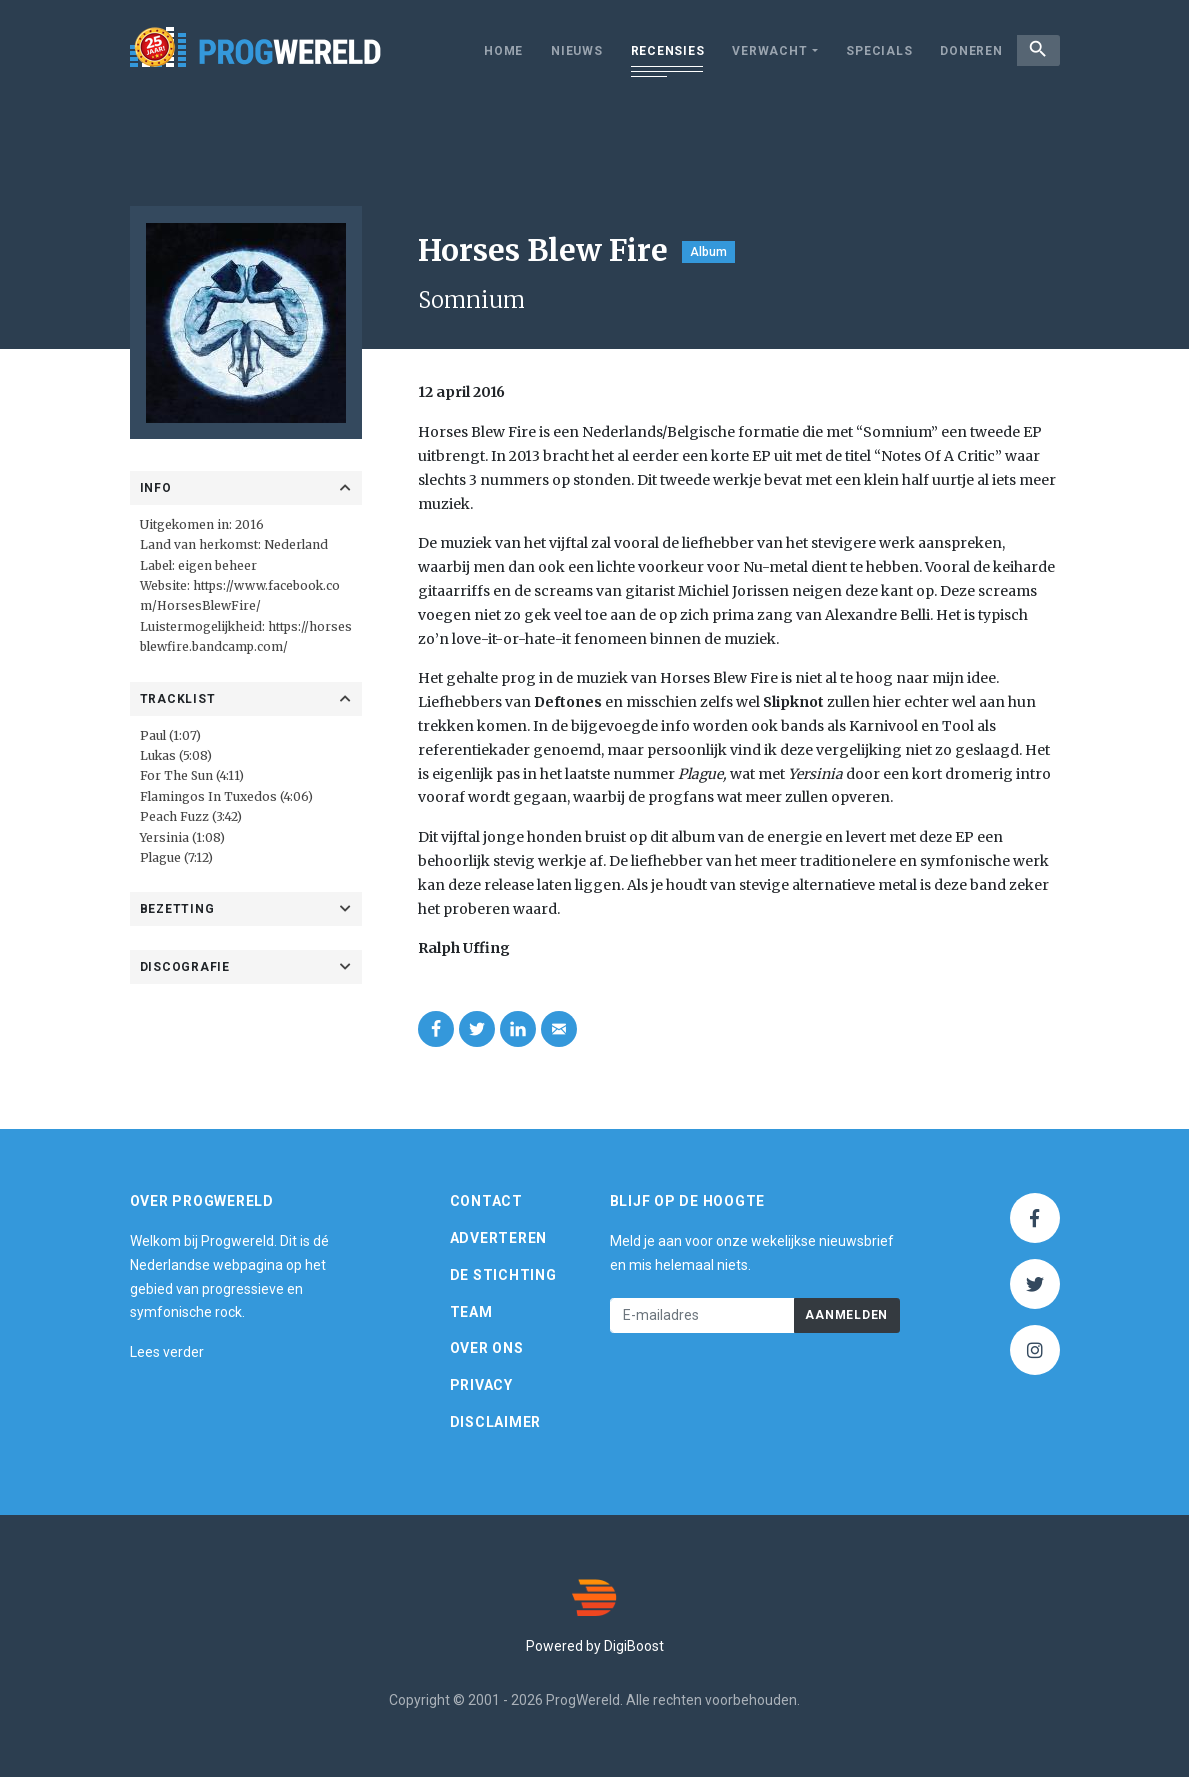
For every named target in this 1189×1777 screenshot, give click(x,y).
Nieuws (564, 51)
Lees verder (167, 1352)
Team (471, 1312)
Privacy (481, 1385)
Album (708, 252)
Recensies (655, 51)
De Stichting (503, 1275)
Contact (486, 1201)
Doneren (958, 51)
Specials (866, 51)
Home (490, 51)
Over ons (487, 1348)
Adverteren (499, 1238)
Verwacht (756, 51)
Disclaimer (496, 1422)
